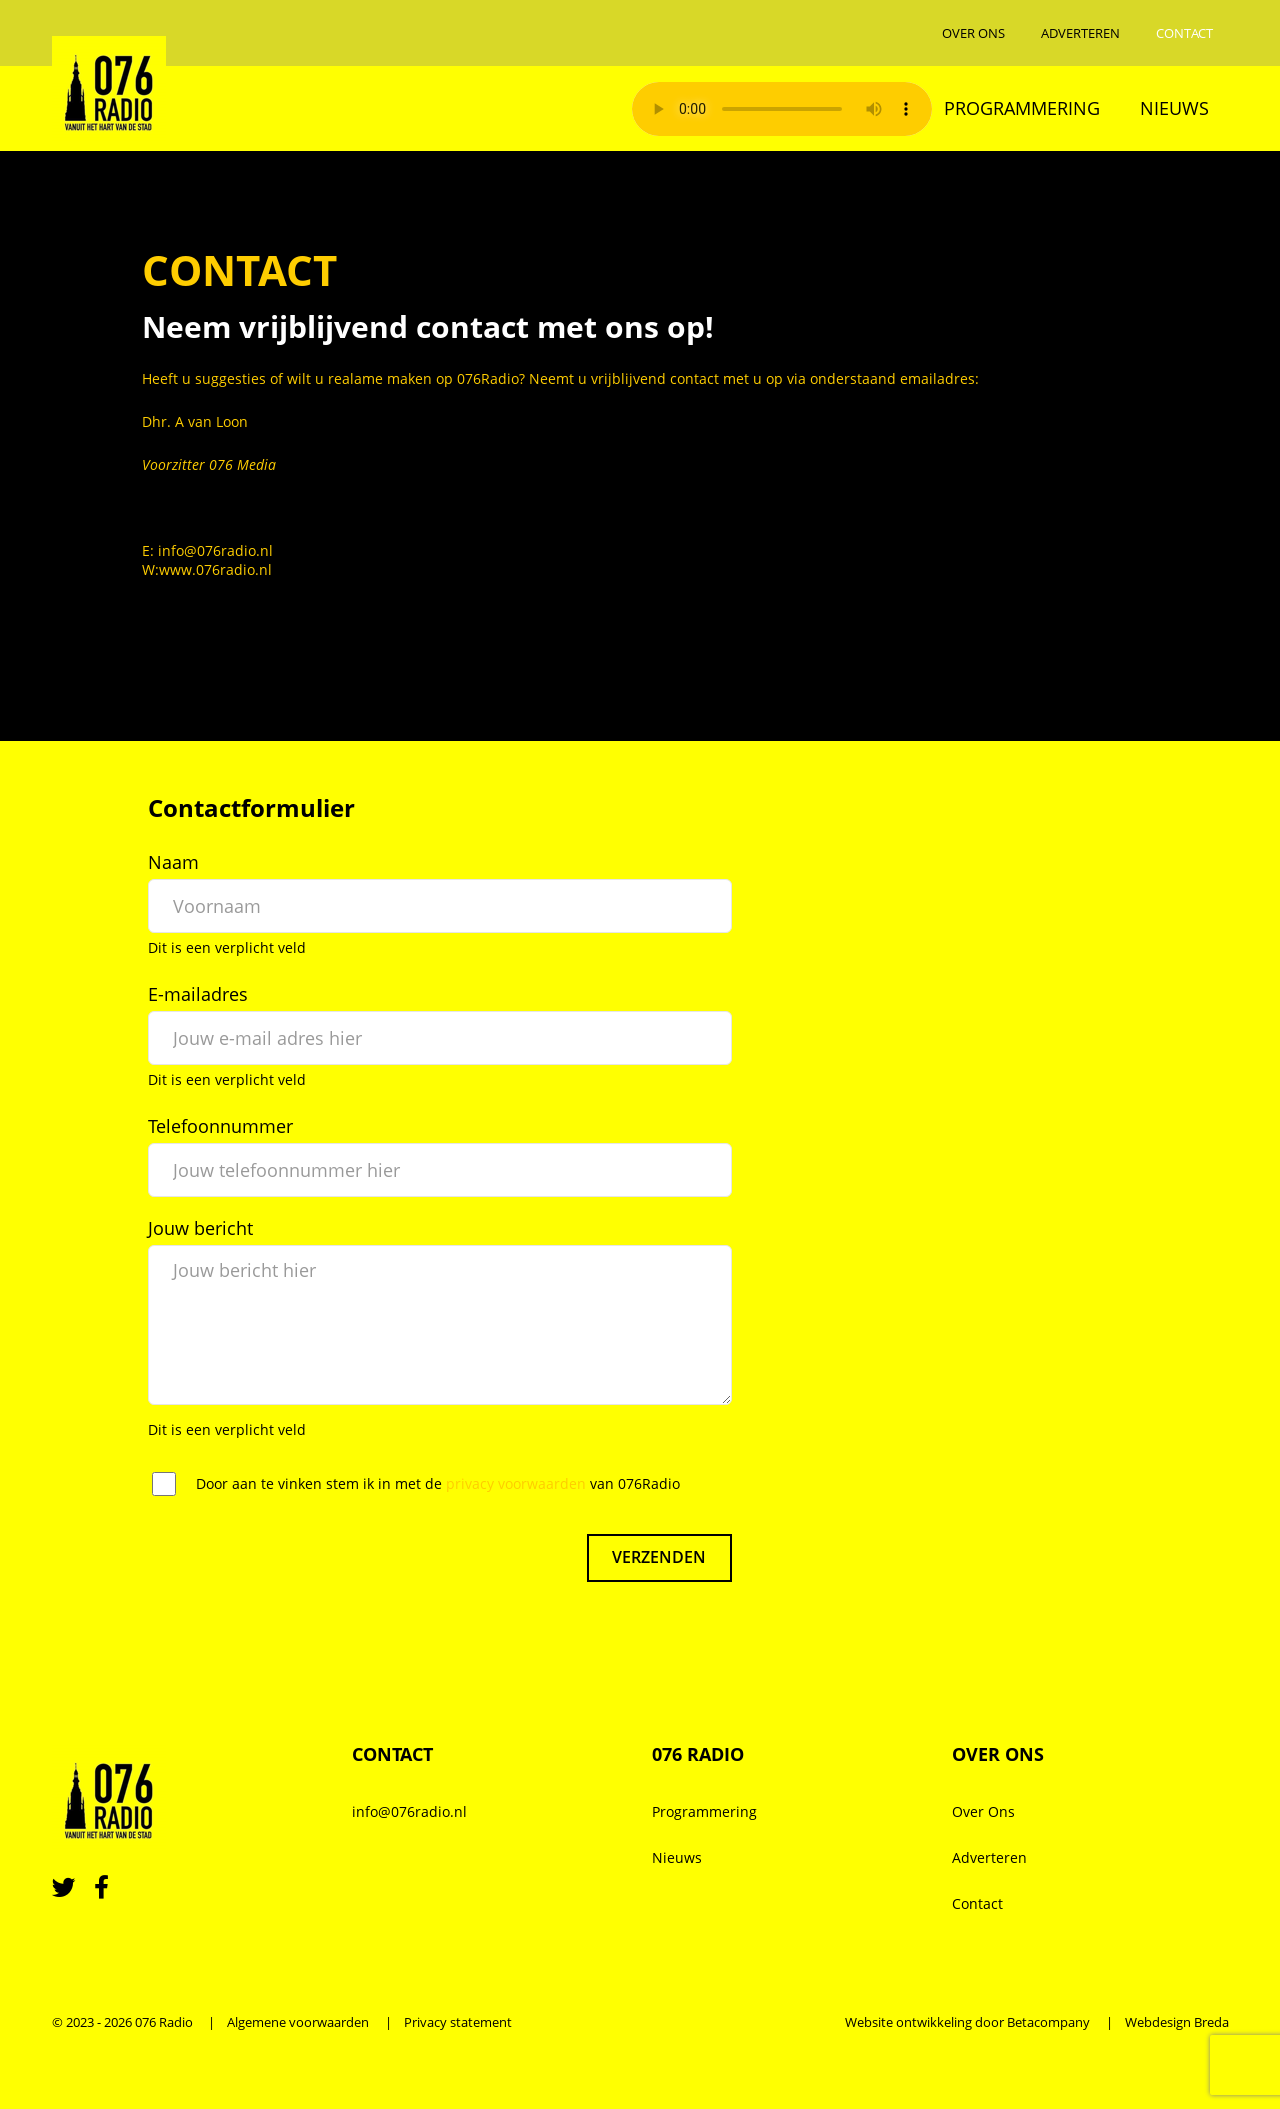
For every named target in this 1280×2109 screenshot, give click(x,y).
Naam (173, 862)
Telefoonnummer (220, 1126)
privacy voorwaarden (516, 1483)
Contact (1184, 33)
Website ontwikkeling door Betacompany (967, 2022)
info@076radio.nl (409, 1811)
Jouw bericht (200, 1228)
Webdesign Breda (1177, 2022)
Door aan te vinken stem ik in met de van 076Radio (438, 1483)
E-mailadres (198, 994)
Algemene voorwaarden (298, 2022)
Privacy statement (458, 2022)
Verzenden (659, 1558)
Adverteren (1080, 33)
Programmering (1022, 108)
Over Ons (973, 33)
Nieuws (1174, 108)
